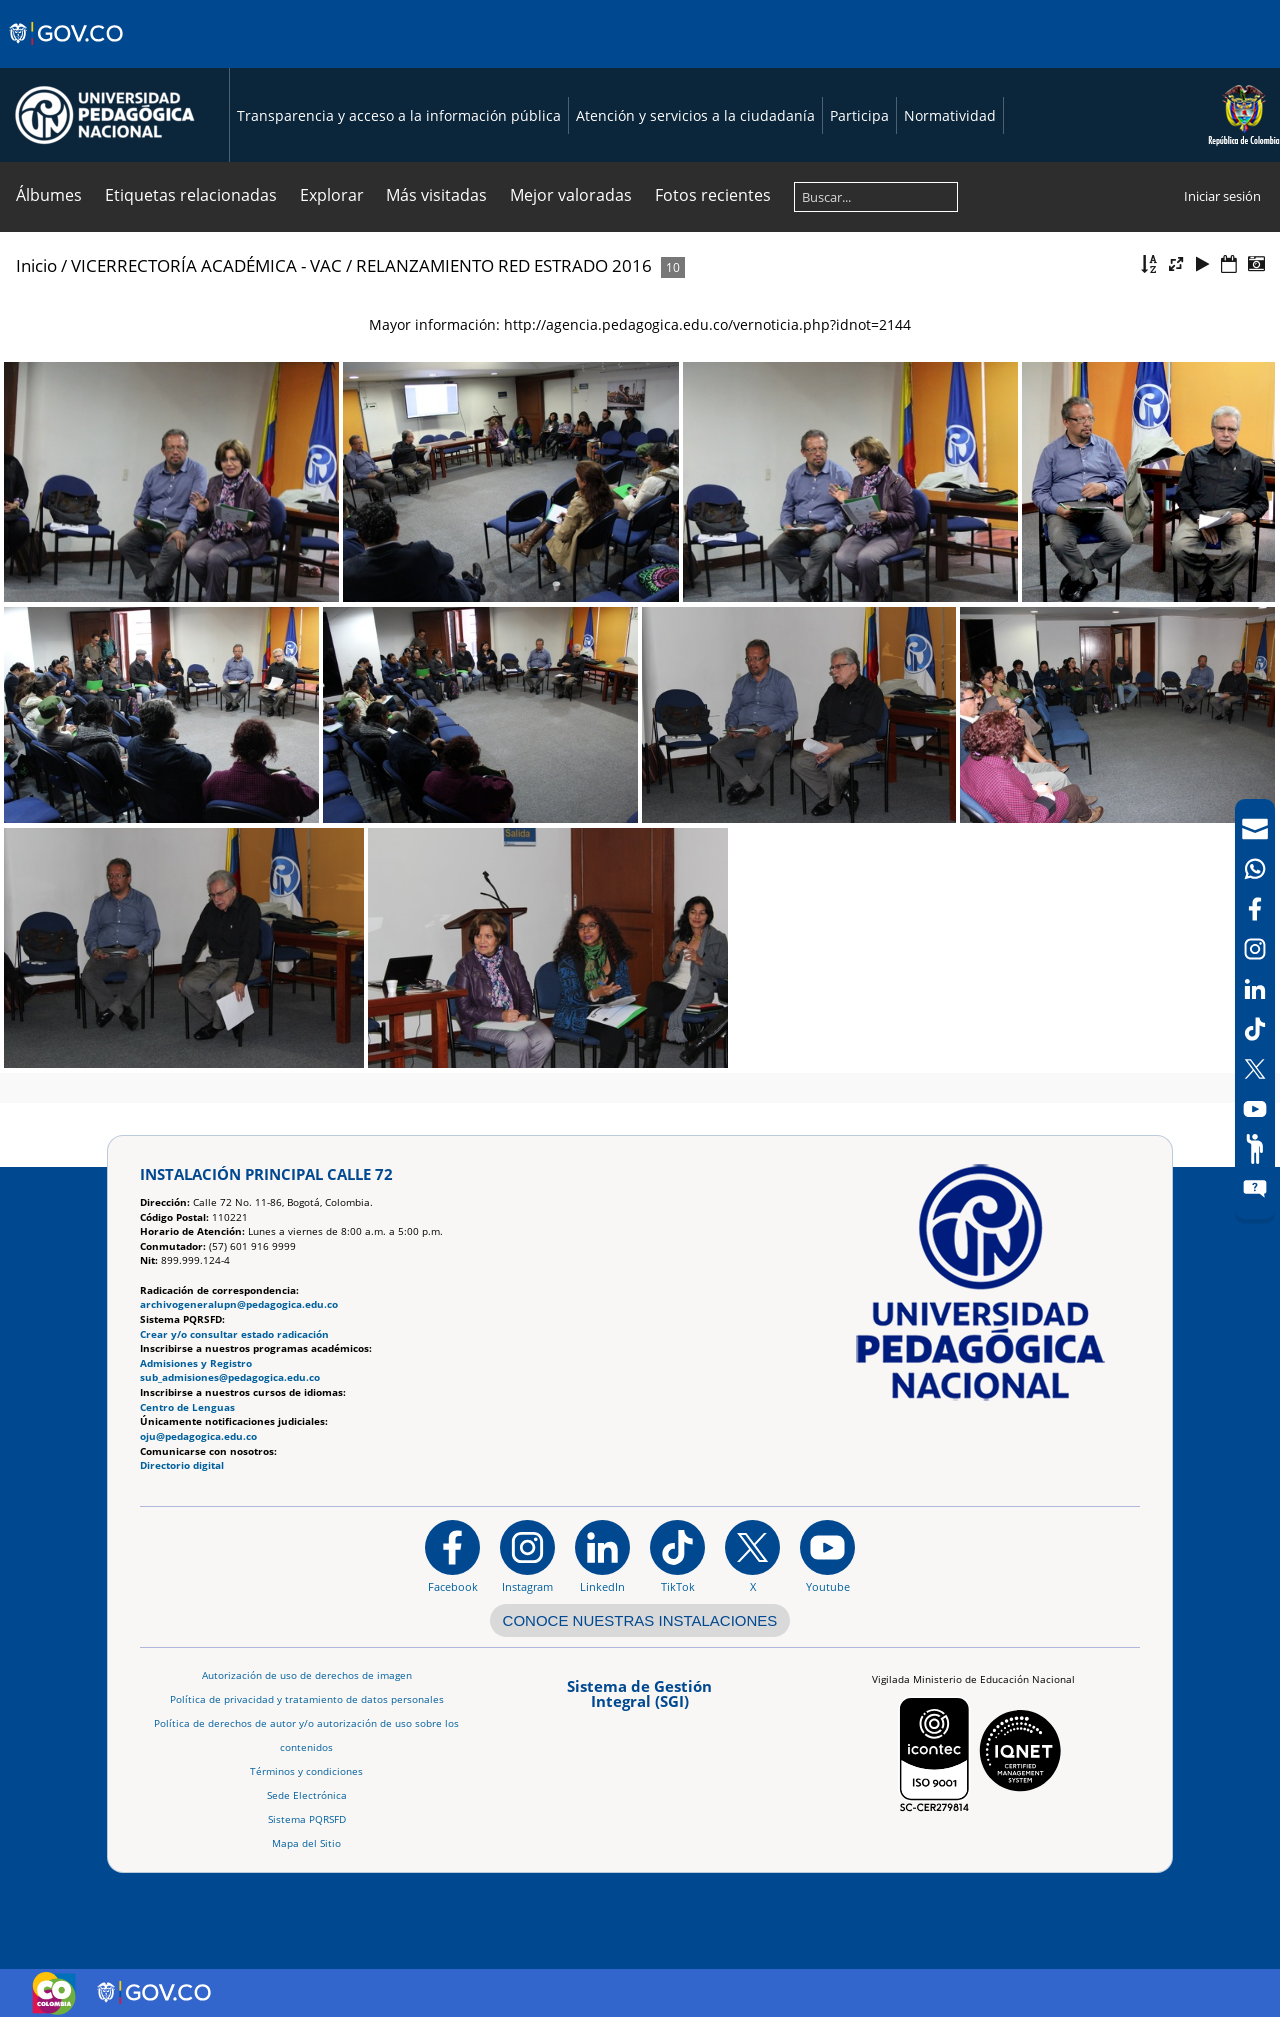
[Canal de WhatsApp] (1255, 869)
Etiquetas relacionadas (191, 195)
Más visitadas (436, 195)
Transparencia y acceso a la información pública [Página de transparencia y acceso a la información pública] (399, 115)
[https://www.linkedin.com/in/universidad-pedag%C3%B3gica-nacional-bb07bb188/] (602, 1556)
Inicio (36, 265)
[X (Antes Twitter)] (1255, 1069)
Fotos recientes (713, 195)
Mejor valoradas (571, 195)
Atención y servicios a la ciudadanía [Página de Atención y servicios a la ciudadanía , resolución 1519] (695, 115)
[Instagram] (527, 1556)
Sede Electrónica (307, 1795)
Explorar (332, 195)
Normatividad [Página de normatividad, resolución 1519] (950, 115)
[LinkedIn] (1255, 989)
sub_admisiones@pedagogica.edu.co (230, 1377)
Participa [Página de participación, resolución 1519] (859, 115)
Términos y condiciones (306, 1771)
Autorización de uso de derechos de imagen (307, 1675)
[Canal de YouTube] (1255, 1109)
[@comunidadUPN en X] (752, 1556)
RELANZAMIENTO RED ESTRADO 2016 (504, 265)
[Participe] (1255, 1149)
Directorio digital (182, 1465)
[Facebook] (1255, 909)
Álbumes (49, 195)
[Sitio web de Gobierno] (67, 53)
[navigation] (1255, 1009)
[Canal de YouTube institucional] (827, 1556)
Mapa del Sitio (306, 1843)
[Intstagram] (1255, 949)
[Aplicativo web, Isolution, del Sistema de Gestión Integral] (640, 1700)
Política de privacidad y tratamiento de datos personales (307, 1699)
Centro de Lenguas (187, 1407)
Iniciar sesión (1222, 196)
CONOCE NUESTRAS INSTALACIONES (640, 1620)
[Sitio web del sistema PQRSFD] (1255, 1189)
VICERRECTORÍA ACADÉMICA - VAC (206, 265)
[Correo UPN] (1255, 829)
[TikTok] (1255, 1029)
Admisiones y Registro (196, 1363)
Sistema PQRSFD (307, 1819)
